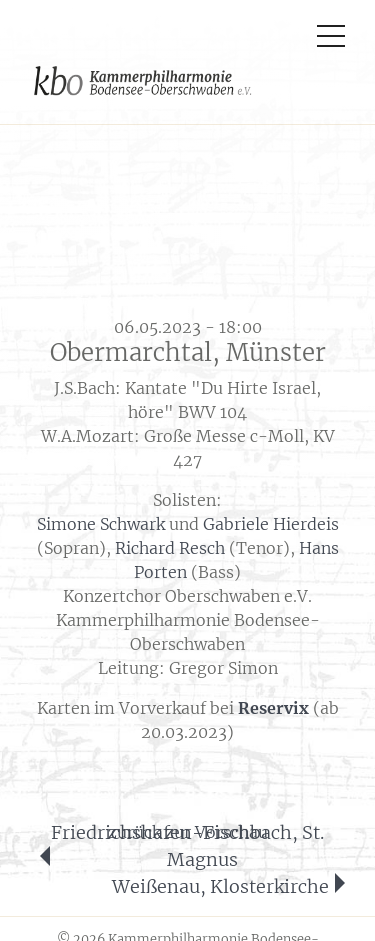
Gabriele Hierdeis (271, 524)
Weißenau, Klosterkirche (220, 886)
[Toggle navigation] (331, 25)
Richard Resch (170, 548)
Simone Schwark (101, 524)
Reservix (273, 708)
